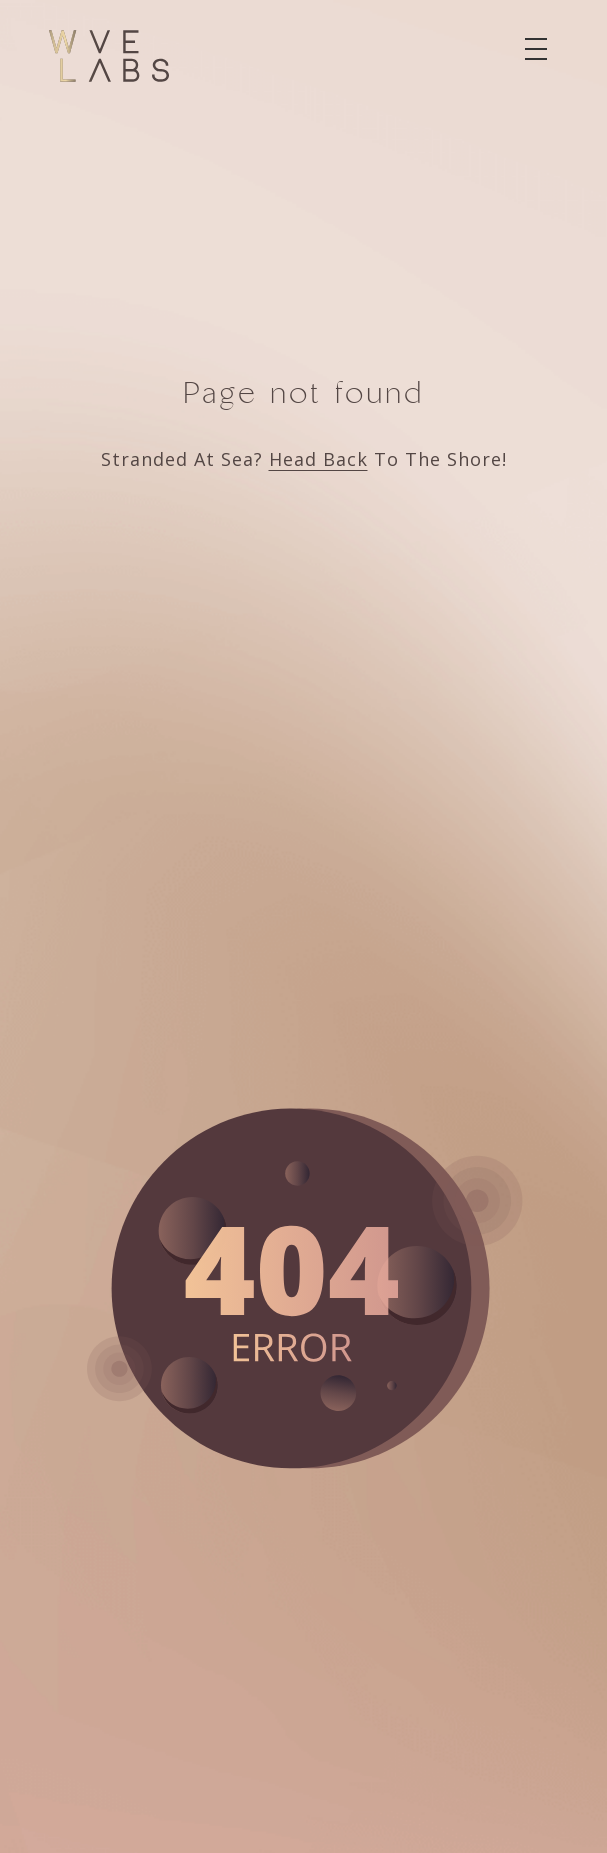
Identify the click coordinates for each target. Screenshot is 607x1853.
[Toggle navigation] (536, 49)
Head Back (318, 459)
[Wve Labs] (109, 56)
